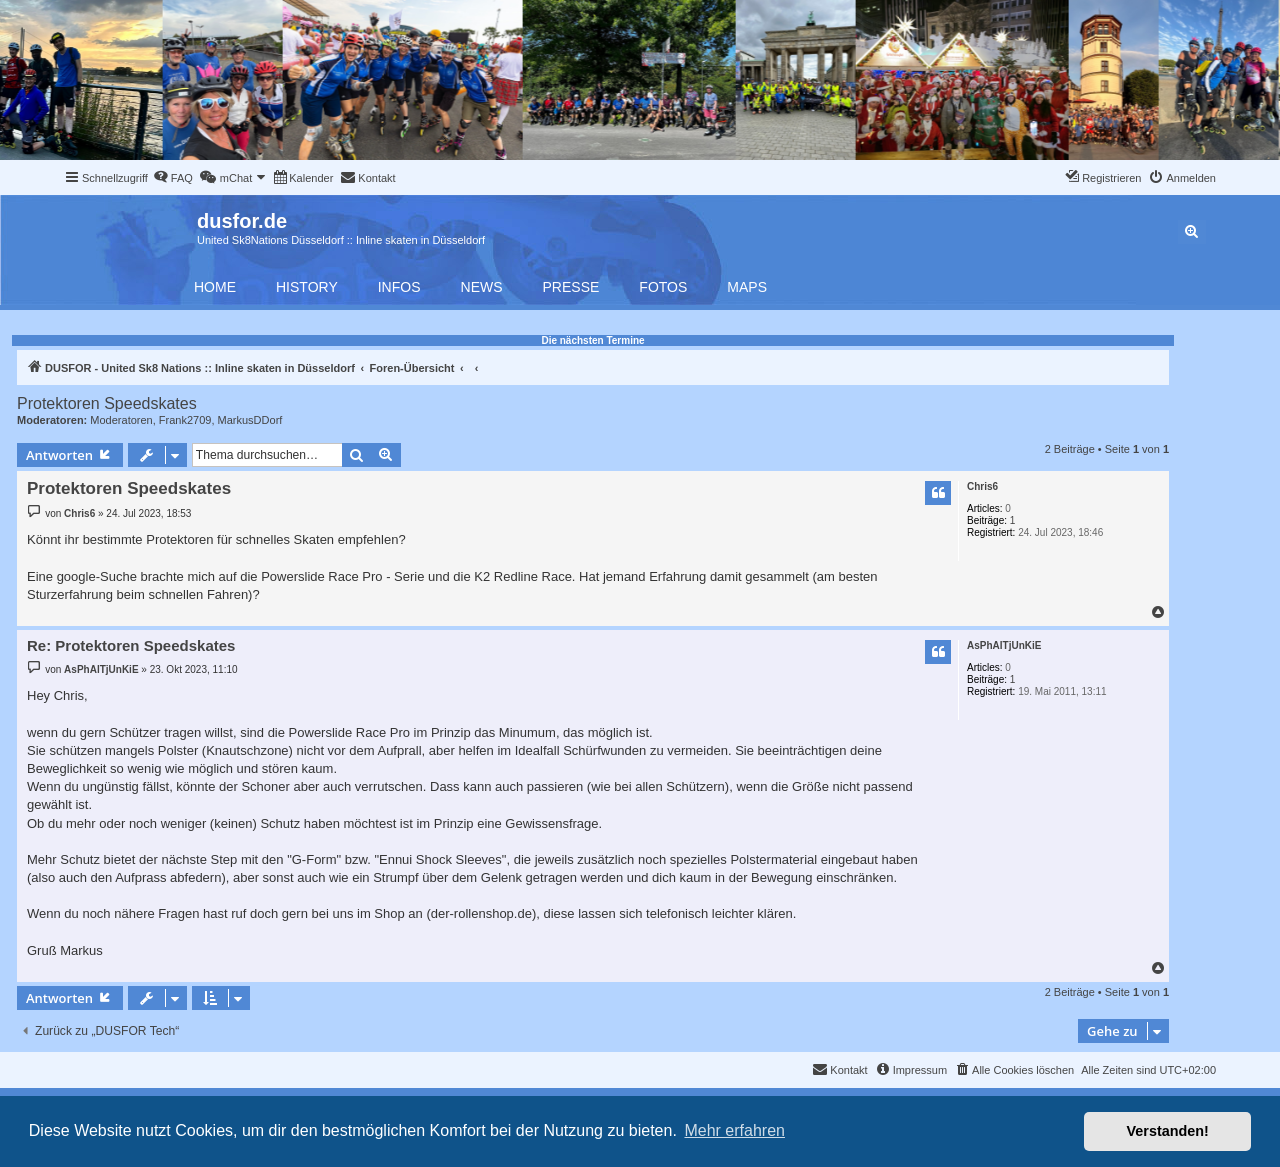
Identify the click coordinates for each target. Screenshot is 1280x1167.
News (482, 287)
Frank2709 (185, 420)
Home (215, 287)
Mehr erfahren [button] (734, 1130)
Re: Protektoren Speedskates (131, 645)
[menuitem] (173, 178)
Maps (747, 287)
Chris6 (982, 486)
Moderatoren (121, 420)
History (307, 287)
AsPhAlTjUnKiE (1004, 645)
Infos (399, 287)
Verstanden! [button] (1168, 1131)
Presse (571, 287)
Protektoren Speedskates (107, 403)
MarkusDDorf (250, 420)
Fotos (663, 287)
